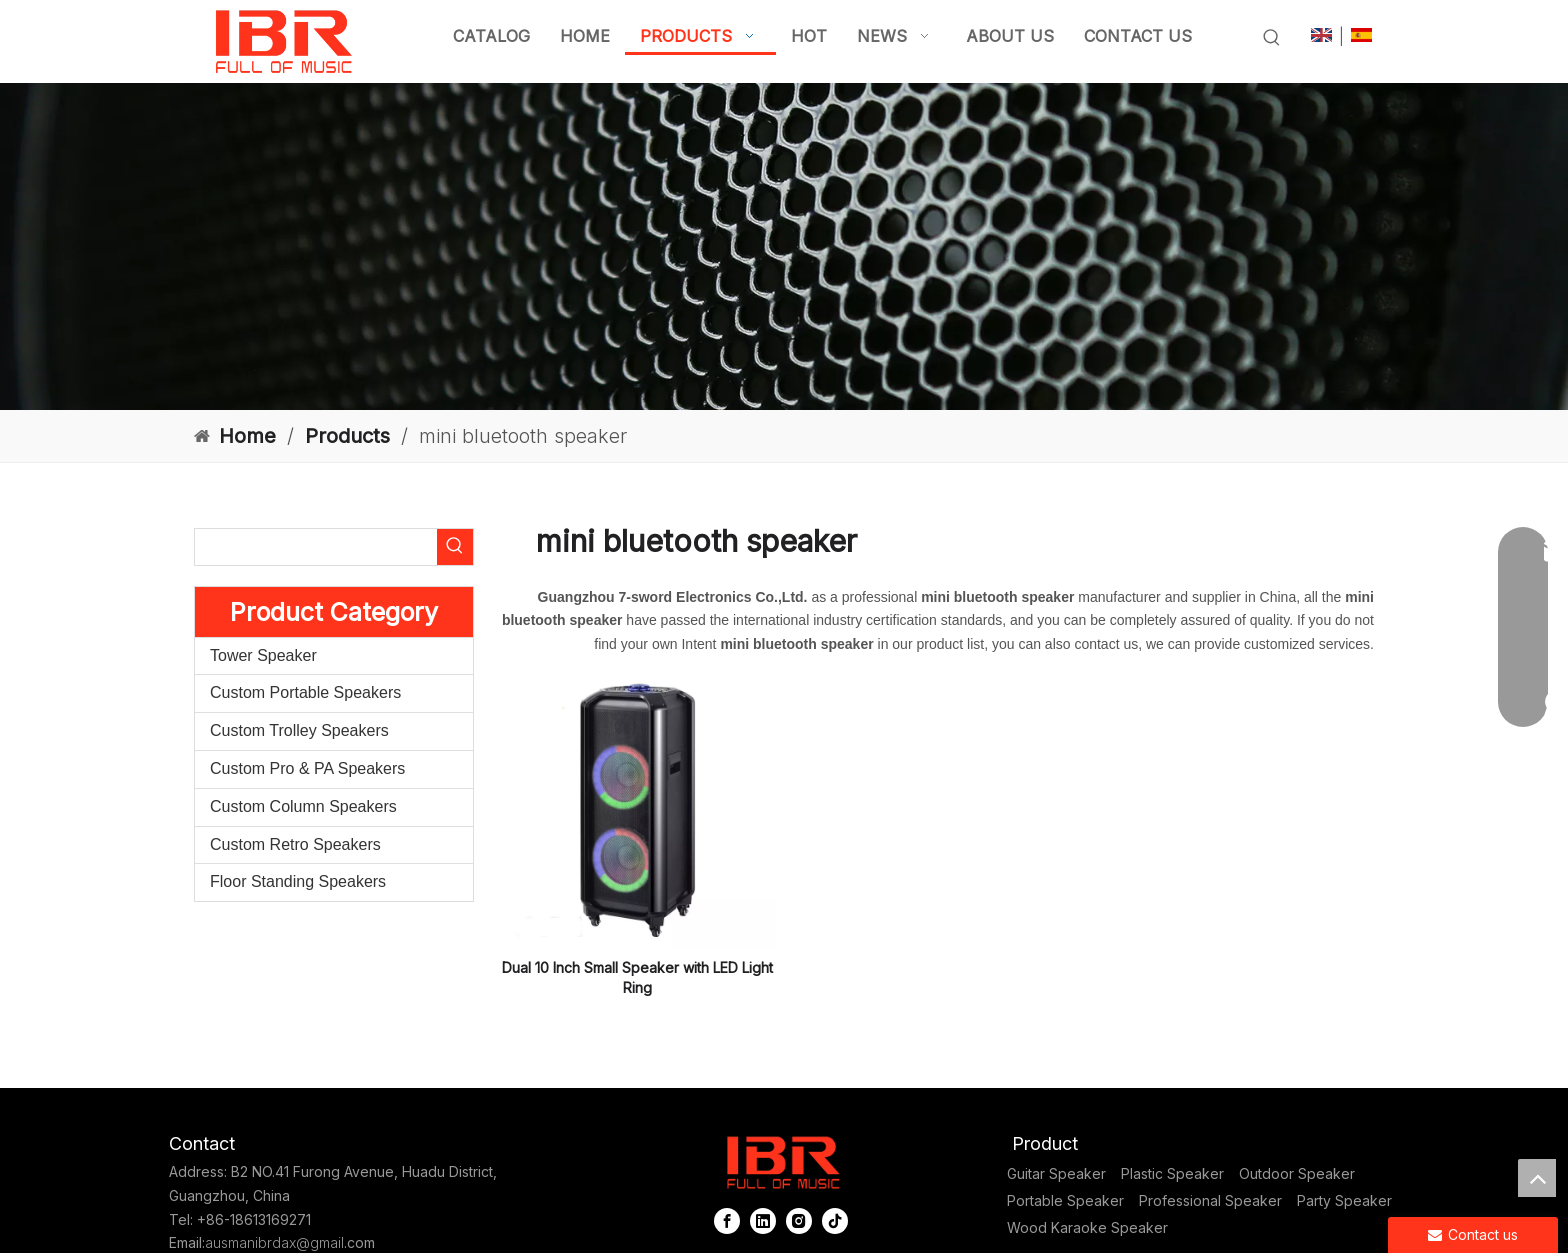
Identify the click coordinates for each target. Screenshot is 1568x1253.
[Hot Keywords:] (1272, 38)
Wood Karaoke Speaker (1087, 1227)
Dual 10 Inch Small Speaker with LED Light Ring (637, 977)
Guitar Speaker (1056, 1173)
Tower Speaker (263, 655)
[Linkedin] (763, 1221)
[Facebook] (727, 1221)
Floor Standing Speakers (298, 881)
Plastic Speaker (1172, 1173)
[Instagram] (799, 1221)
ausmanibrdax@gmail (274, 1242)
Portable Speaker (1065, 1200)
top (1537, 1178)
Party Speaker (1344, 1200)
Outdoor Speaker (1297, 1173)
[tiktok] (835, 1221)
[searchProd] (316, 547)
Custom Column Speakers (303, 806)
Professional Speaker (1210, 1200)
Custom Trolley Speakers (299, 730)
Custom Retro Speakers (295, 844)
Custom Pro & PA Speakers (307, 768)
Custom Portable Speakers (305, 692)
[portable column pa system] (784, 246)
